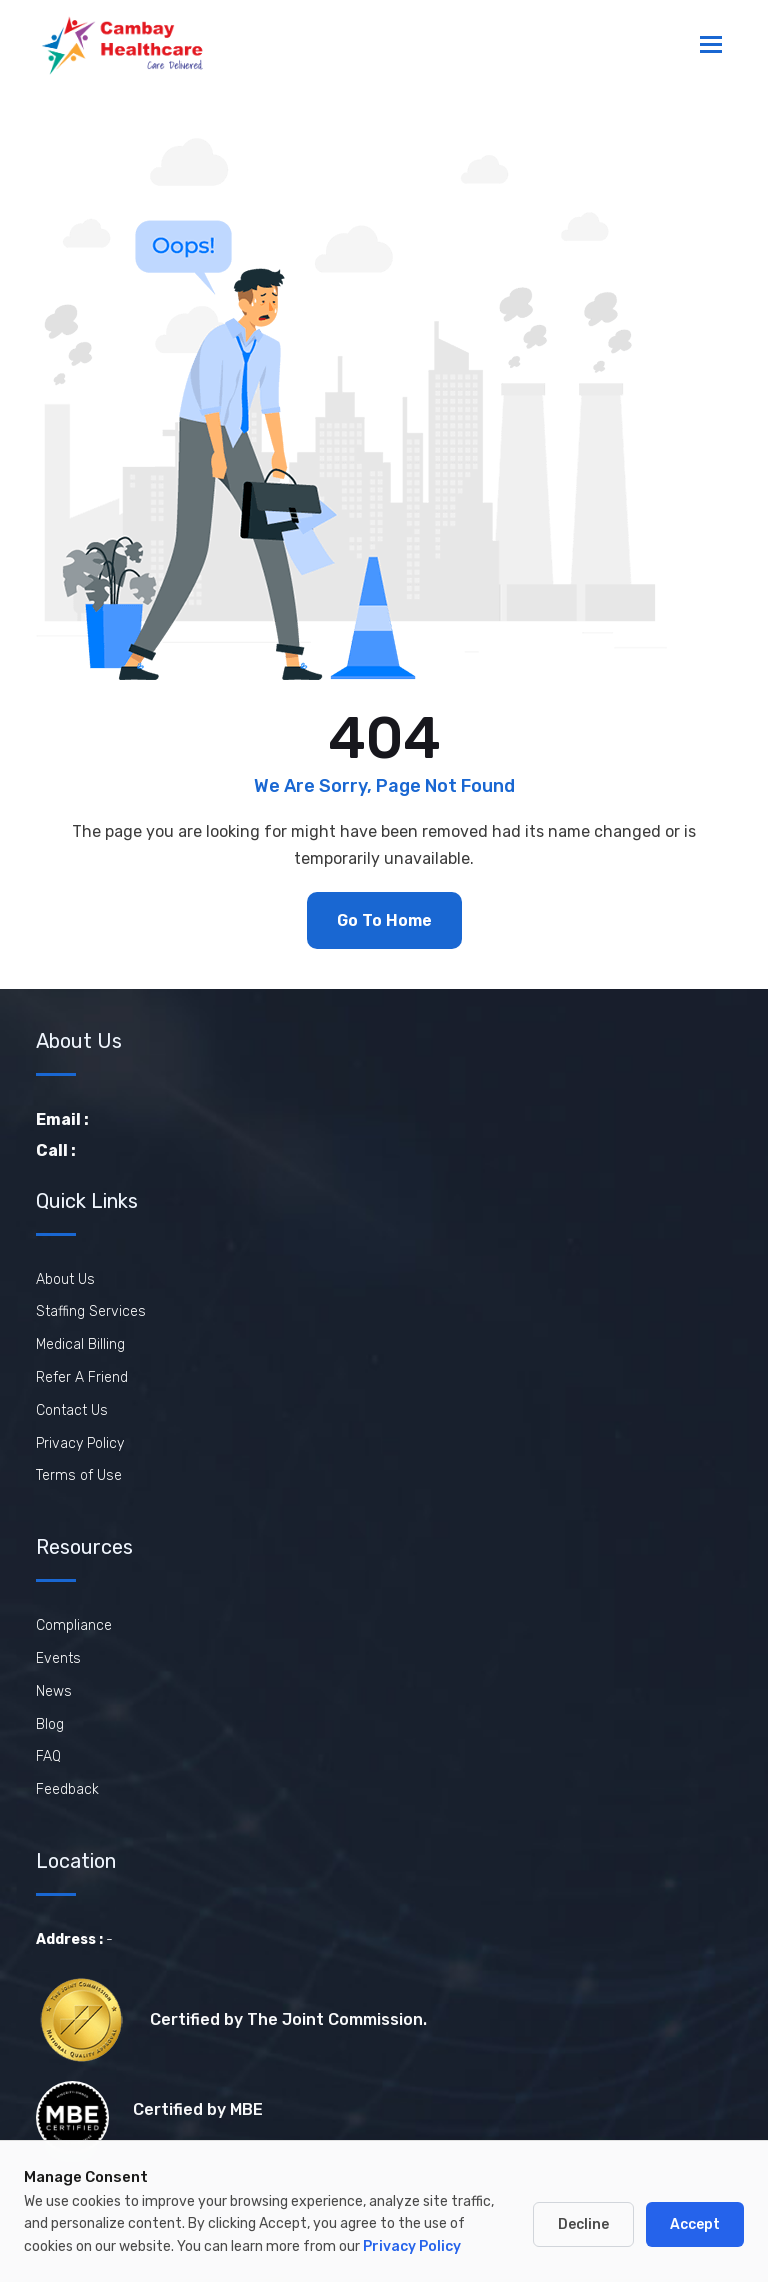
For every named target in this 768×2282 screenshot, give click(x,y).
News (54, 1691)
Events (58, 1658)
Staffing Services (91, 1311)
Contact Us (72, 1410)
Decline (583, 2224)
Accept (695, 2224)
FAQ (48, 1756)
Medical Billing (80, 1344)
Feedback (67, 1789)
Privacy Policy (80, 1443)
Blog (50, 1724)
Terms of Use (79, 1475)
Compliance (74, 1625)
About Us (65, 1279)
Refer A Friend (82, 1377)
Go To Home (384, 920)
